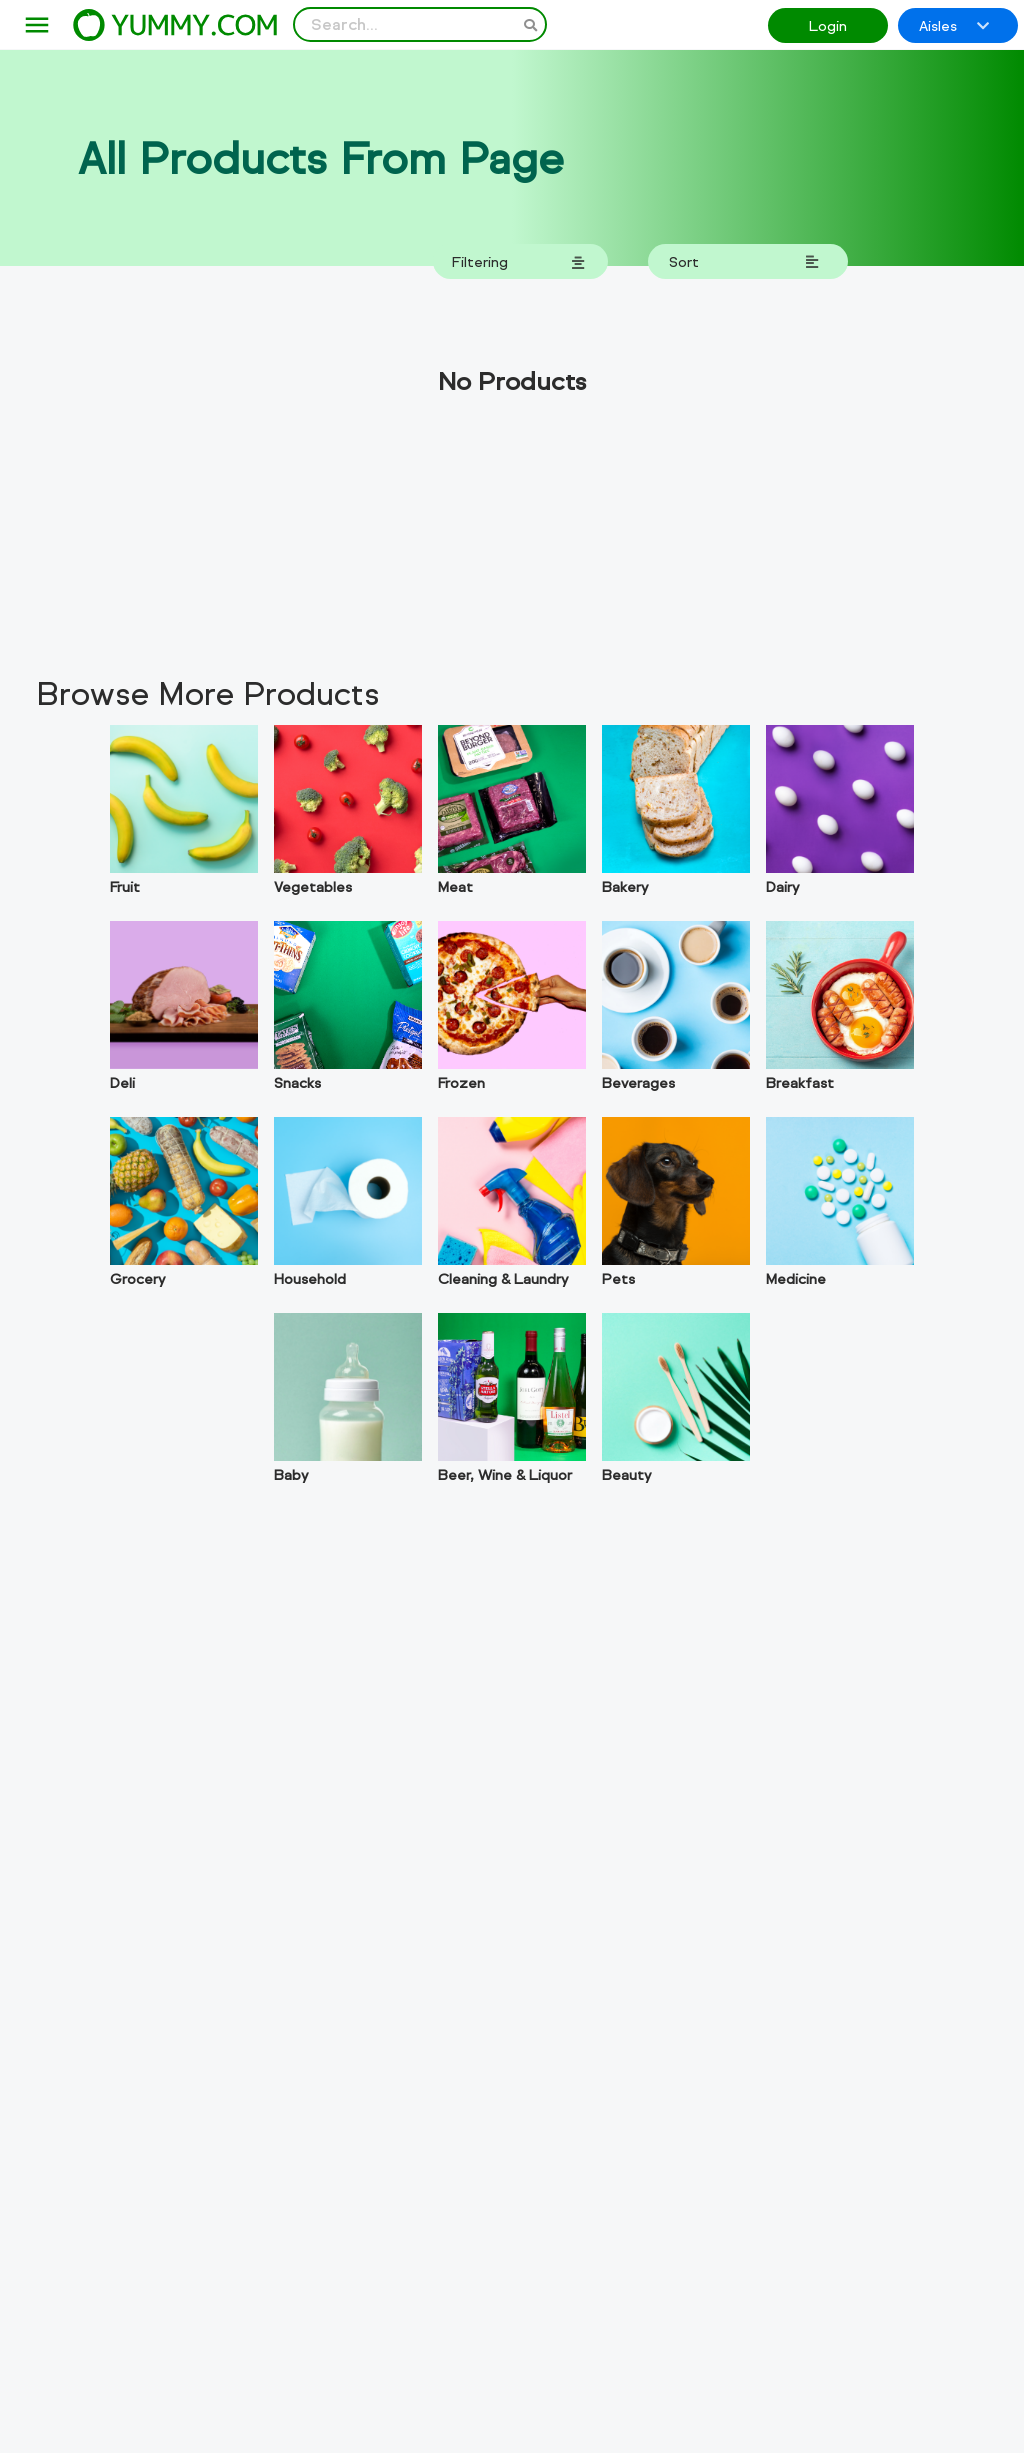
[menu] (37, 25)
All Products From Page (321, 158)
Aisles (955, 25)
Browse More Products (208, 693)
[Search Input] (420, 24)
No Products (512, 381)
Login (828, 25)
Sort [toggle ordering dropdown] (745, 261)
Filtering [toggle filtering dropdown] (519, 261)
